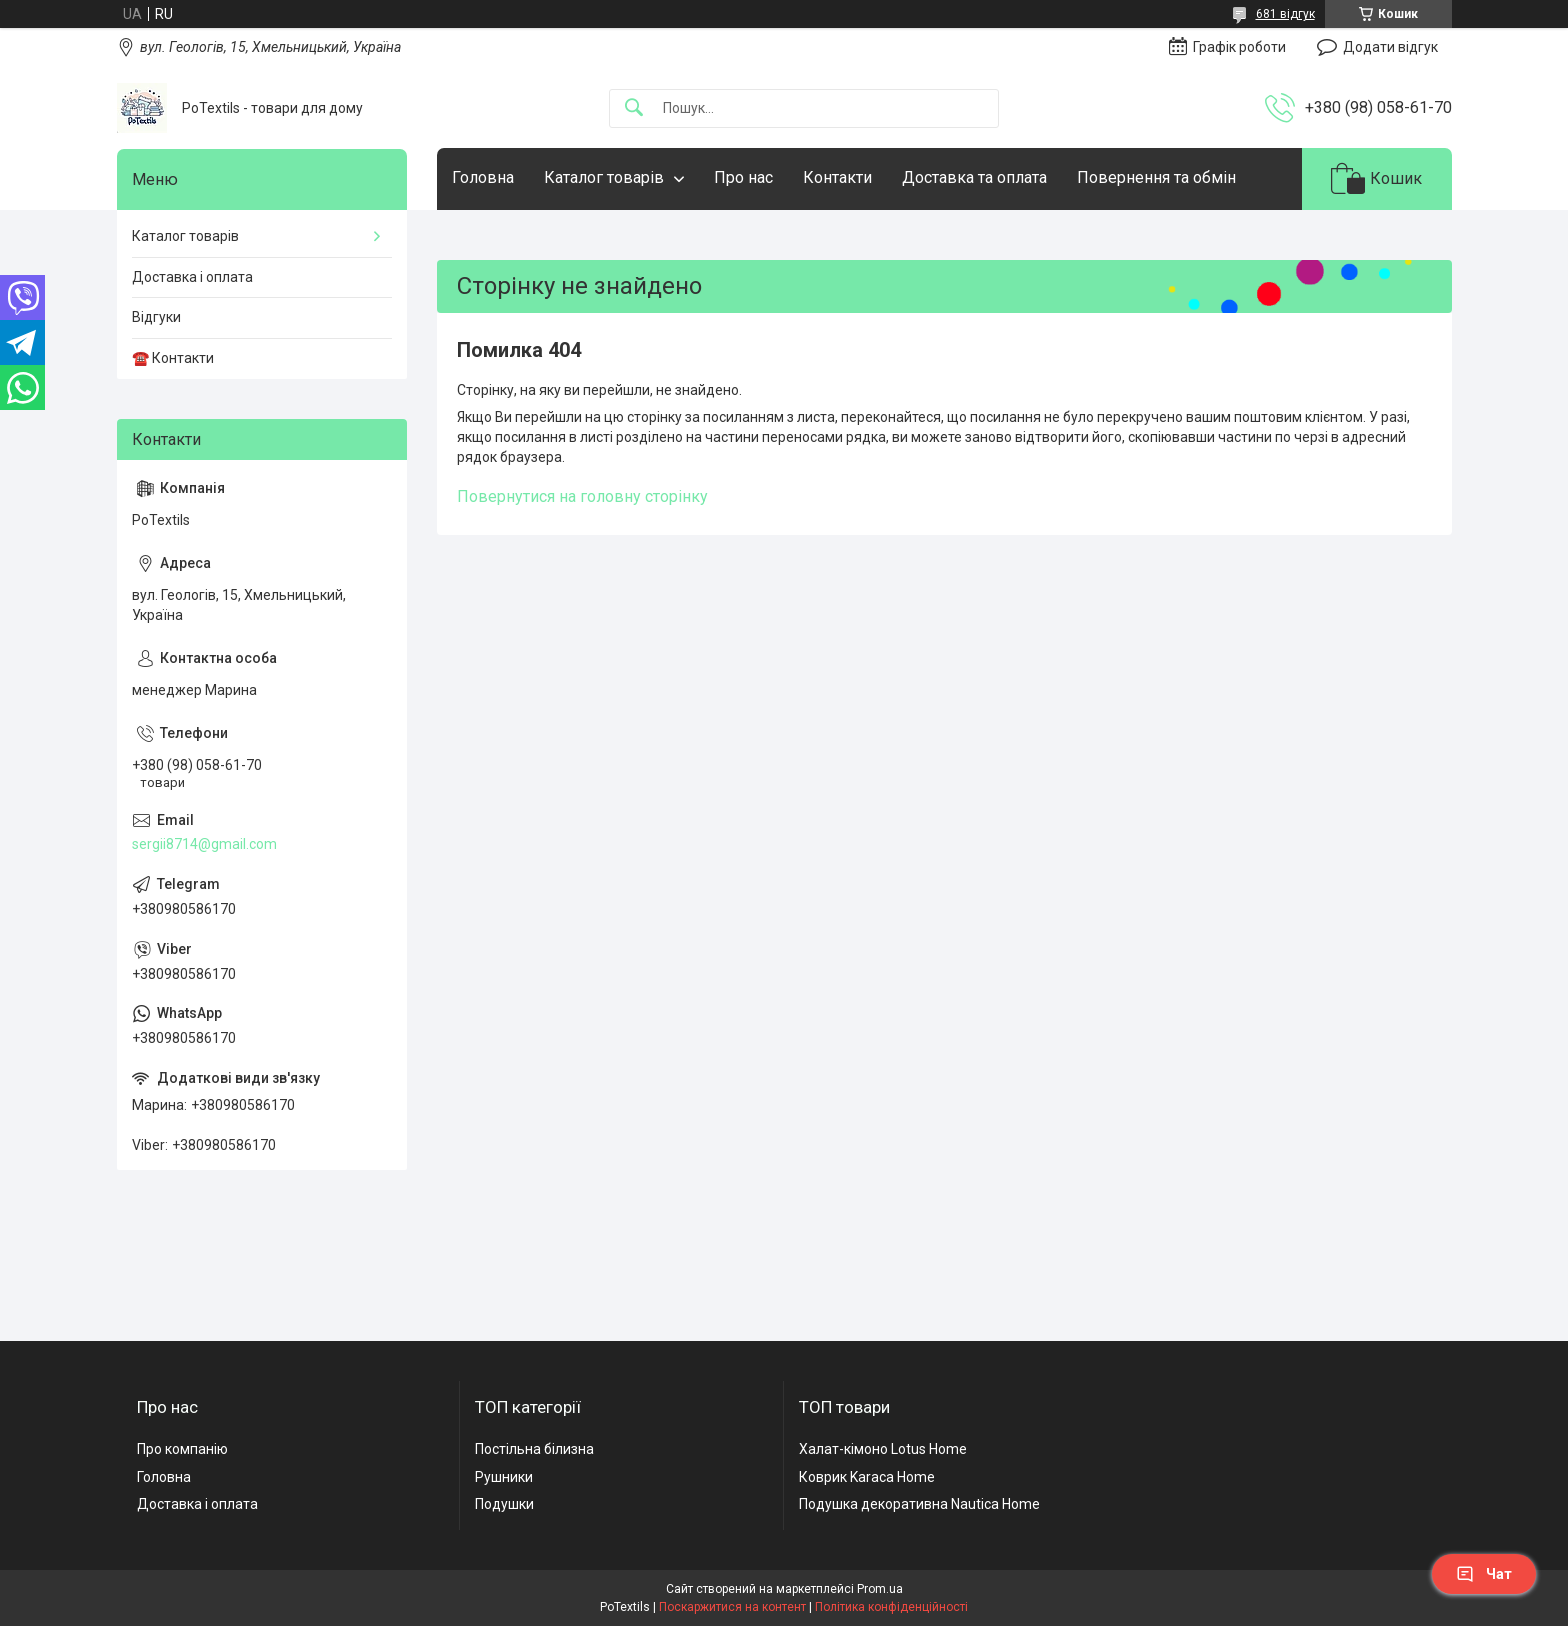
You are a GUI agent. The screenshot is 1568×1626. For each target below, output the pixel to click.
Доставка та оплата (974, 177)
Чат (1484, 1574)
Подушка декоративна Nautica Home (919, 1504)
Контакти (837, 177)
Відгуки (156, 317)
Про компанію (182, 1449)
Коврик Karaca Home (867, 1477)
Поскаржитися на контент (732, 1607)
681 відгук (1285, 14)
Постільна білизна (534, 1449)
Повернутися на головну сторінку (582, 496)
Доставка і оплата (192, 277)
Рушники (504, 1477)
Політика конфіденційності (891, 1607)
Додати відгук (1390, 47)
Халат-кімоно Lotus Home (883, 1449)
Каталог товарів (604, 177)
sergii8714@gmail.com (204, 844)
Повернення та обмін (1156, 177)
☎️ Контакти (173, 358)
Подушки (504, 1504)
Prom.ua (880, 1589)
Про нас (743, 177)
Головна (483, 177)
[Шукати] (634, 108)
